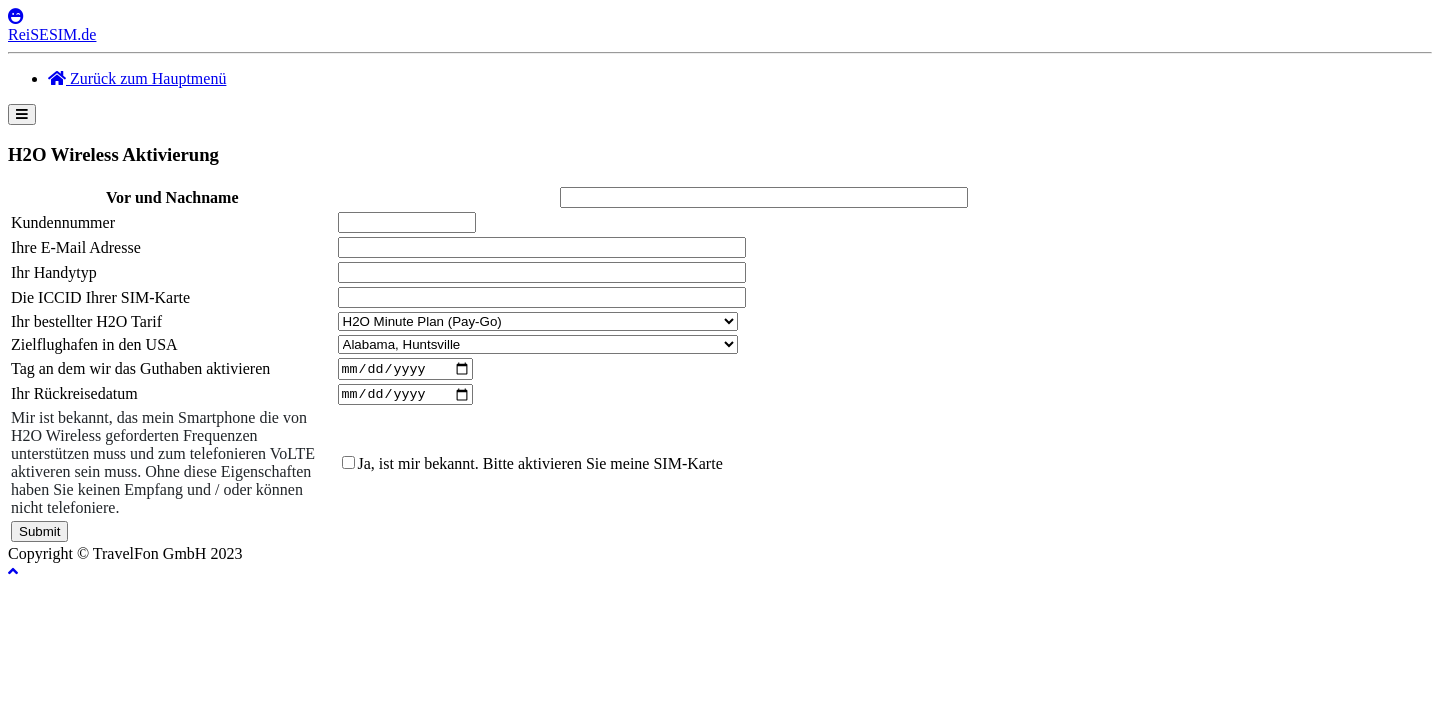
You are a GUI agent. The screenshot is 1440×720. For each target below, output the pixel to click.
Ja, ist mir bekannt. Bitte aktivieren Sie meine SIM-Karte (540, 468)
